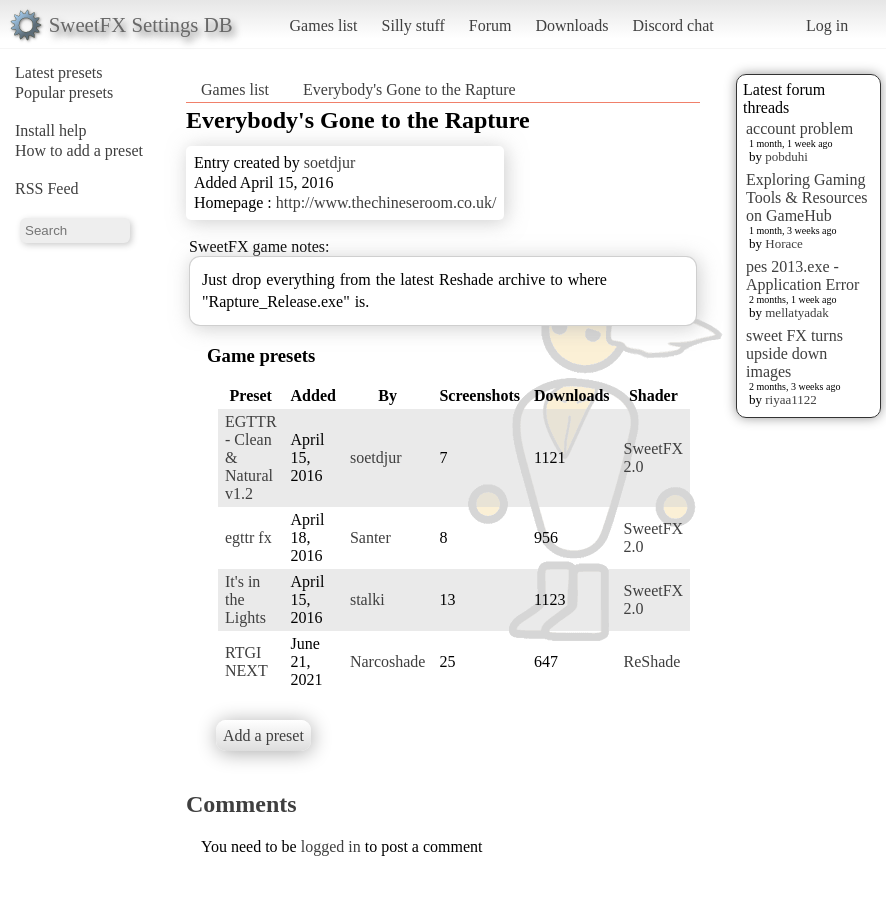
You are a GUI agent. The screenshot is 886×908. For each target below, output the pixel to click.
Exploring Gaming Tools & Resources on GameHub (807, 197)
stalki (367, 599)
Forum (490, 25)
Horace (784, 243)
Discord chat (672, 25)
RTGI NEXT (246, 661)
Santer (370, 537)
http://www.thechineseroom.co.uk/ (386, 202)
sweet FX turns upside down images (794, 353)
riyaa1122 (791, 399)
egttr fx (248, 537)
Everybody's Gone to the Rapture (409, 89)
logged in (331, 846)
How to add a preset (79, 150)
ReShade (652, 661)
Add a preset (263, 735)
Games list (324, 25)
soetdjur (330, 162)
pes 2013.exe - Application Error (802, 275)
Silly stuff (413, 25)
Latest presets (59, 72)
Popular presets (64, 92)
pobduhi (786, 156)
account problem (799, 128)
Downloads (571, 25)
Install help (51, 130)
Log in (827, 25)
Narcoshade (388, 661)
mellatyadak (797, 312)
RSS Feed (47, 188)
